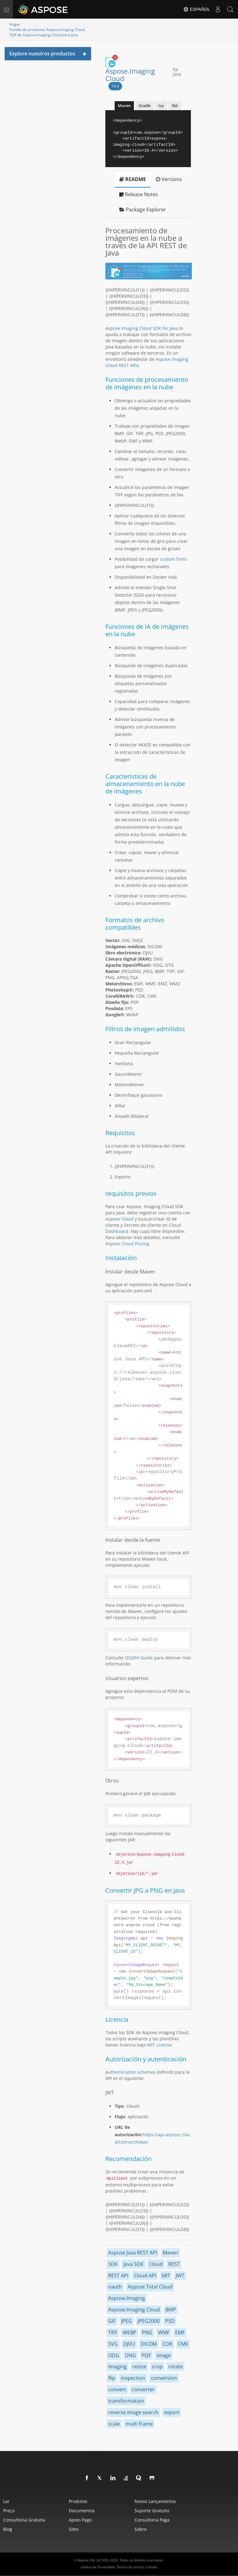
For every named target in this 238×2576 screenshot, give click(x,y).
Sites (74, 2529)
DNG (130, 2355)
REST (174, 2264)
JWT (180, 2275)
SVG (113, 2343)
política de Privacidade (98, 2567)
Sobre (140, 2529)
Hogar (14, 24)
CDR (167, 2343)
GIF (112, 2321)
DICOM (149, 2343)
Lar (6, 2501)
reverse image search (133, 2412)
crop (157, 2366)
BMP (170, 2309)
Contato (151, 2567)
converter (143, 2389)
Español (196, 9)
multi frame (139, 2423)
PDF (146, 2355)
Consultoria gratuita (24, 2520)
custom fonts (173, 559)
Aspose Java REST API (132, 2252)
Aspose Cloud (119, 1219)
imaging (117, 2366)
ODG (113, 2355)
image (163, 2355)
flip (111, 2378)
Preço (9, 2510)
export (171, 2412)
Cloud (156, 2264)
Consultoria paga (152, 2520)
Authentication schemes (130, 2072)
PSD (170, 2321)
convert (117, 2389)
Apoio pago (80, 2520)
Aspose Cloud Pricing (127, 1244)
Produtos (78, 2501)
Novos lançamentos (155, 2501)
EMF (180, 2332)
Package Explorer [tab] (142, 209)
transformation (126, 2400)
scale (114, 2423)
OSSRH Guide (139, 1658)
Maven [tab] (124, 105)
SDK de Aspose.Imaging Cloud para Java (43, 34)
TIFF (112, 2332)
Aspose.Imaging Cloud (146, 74)
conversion (164, 2378)
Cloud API (145, 2275)
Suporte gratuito (151, 2510)
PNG (147, 2332)
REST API (118, 2275)
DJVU (129, 2343)
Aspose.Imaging (126, 2298)
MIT (166, 2275)
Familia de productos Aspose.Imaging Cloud (47, 29)
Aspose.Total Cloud (150, 2286)
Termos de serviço (130, 2567)
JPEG (126, 2321)
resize (139, 2366)
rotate (175, 2366)
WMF (164, 2332)
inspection (133, 2378)
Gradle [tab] (145, 105)
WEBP (129, 2332)
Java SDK (133, 2264)
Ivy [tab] (161, 105)
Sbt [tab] (175, 105)
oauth (115, 2286)
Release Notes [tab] (138, 194)
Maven (170, 2252)
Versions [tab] (169, 179)
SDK (113, 2264)
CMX (183, 2343)
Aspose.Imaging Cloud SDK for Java (141, 328)
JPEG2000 (149, 2321)
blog (7, 2529)
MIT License (159, 2045)
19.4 (115, 86)
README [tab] (132, 179)
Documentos (82, 2510)
